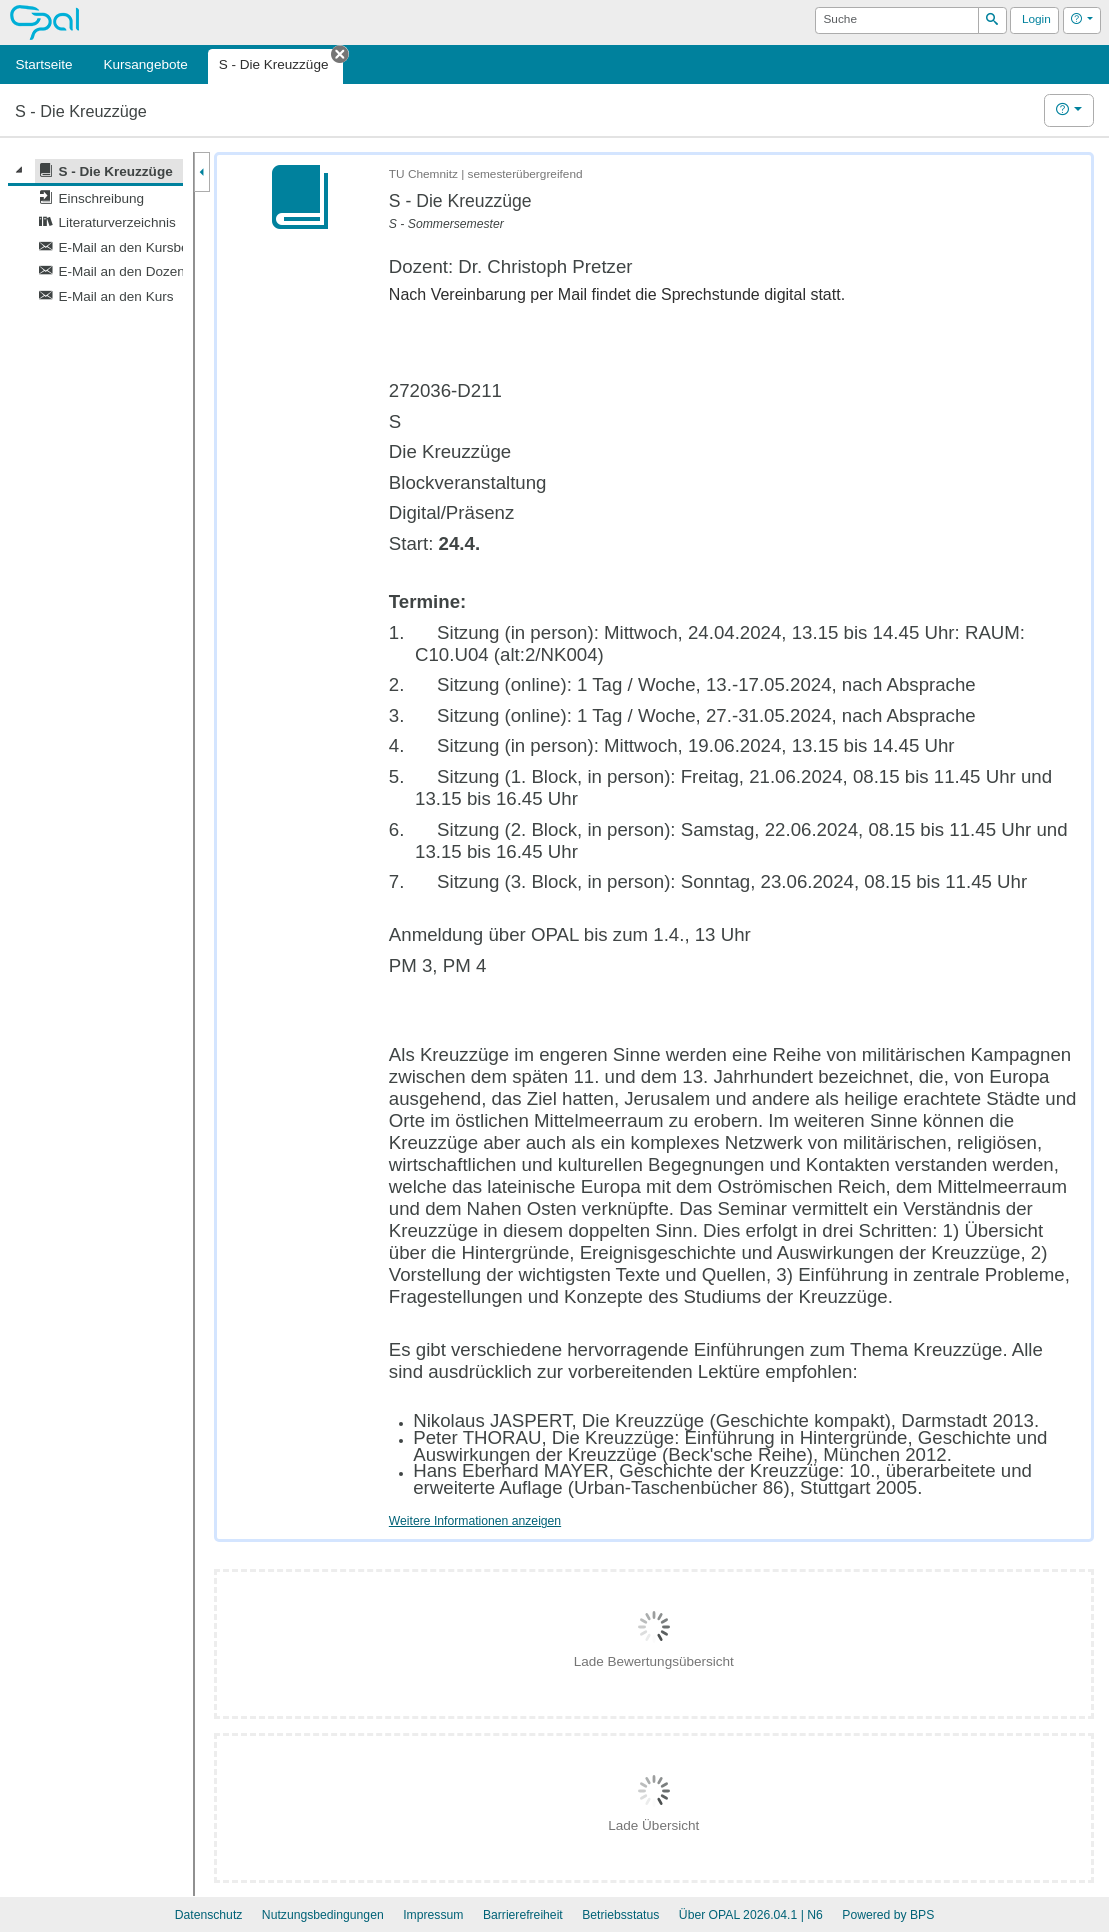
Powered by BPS (888, 1915)
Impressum (433, 1915)
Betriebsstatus (620, 1915)
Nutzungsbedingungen (323, 1915)
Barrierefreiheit (523, 1915)
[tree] (95, 233)
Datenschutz (209, 1915)
